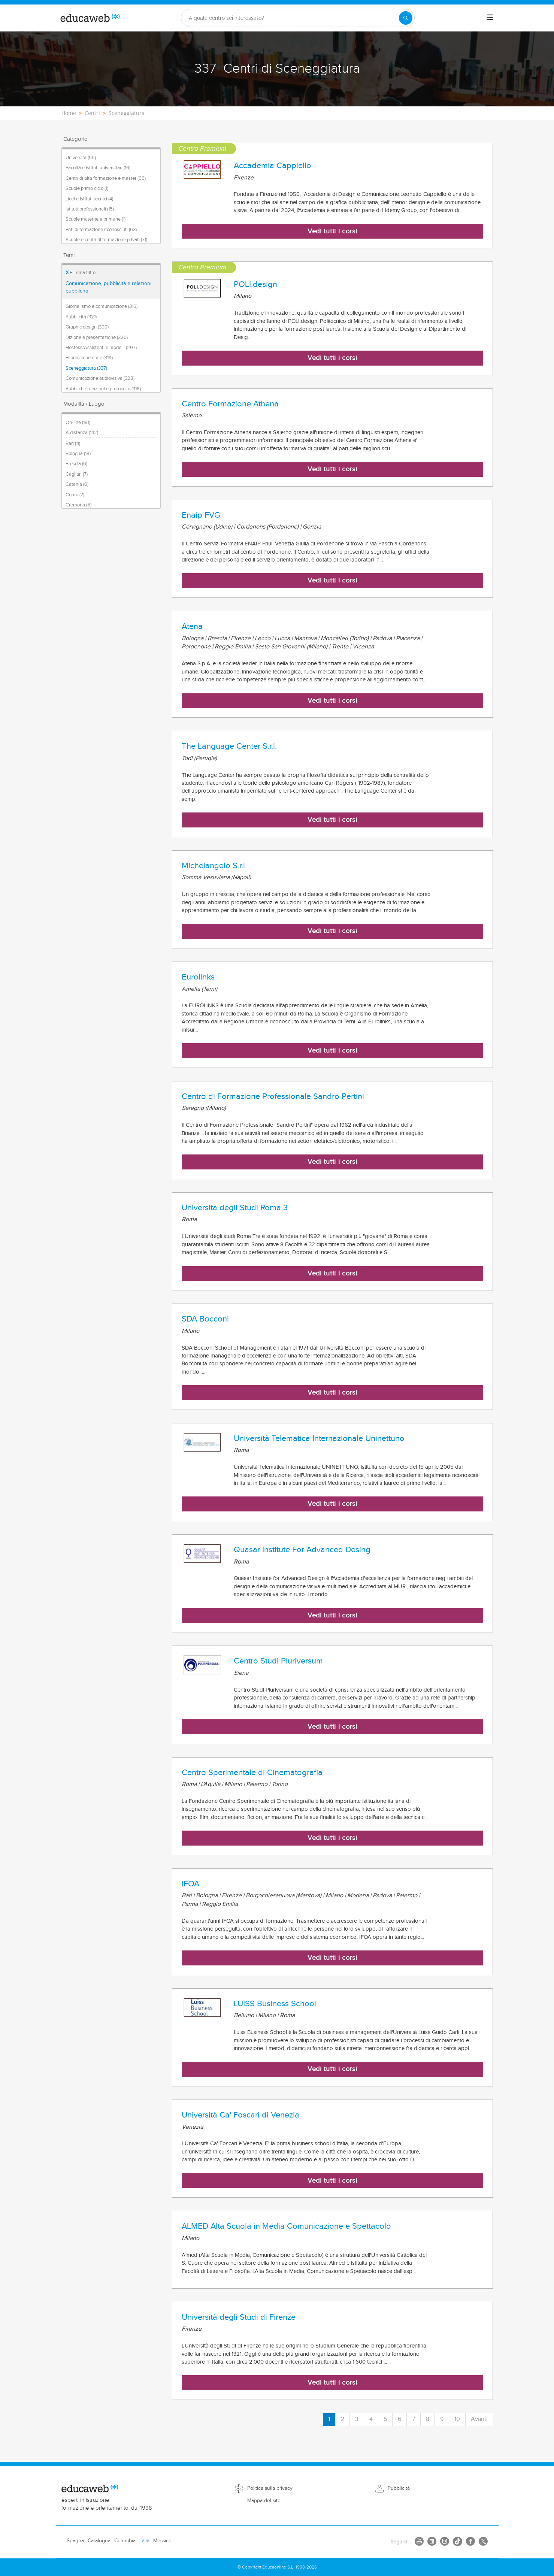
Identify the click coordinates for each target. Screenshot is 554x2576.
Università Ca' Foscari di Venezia (240, 2115)
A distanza (82, 433)
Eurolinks (198, 977)
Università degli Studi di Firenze (239, 2317)
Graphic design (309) (87, 327)
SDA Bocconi (205, 1319)
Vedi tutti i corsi (332, 231)
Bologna (78, 454)
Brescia (76, 464)
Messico (162, 2541)
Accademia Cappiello (272, 165)
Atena (192, 626)
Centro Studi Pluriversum (278, 1661)
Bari (73, 444)
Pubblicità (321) (81, 317)
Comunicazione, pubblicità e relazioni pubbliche (108, 287)
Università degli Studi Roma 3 (235, 1208)
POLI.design (255, 284)
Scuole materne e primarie (95, 219)
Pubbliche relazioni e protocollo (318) (103, 389)
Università (81, 158)
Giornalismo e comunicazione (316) (101, 306)
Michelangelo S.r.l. (214, 866)
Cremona (78, 505)
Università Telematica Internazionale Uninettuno (319, 1438)
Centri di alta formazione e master (106, 178)
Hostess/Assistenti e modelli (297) (101, 348)
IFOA (190, 1884)
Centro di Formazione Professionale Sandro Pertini (273, 1096)
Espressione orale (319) (89, 358)
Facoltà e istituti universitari (98, 168)
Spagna (75, 2541)
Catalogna (99, 2541)
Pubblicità (399, 2488)
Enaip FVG (201, 515)
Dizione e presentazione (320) (97, 337)
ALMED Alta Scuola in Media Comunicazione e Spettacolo (286, 2226)
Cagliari (77, 474)
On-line (78, 423)
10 (457, 2419)
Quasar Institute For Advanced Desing (302, 1550)
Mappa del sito (264, 2501)
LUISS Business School (275, 2004)
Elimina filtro (81, 273)
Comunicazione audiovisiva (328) (100, 378)
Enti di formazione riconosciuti (101, 230)
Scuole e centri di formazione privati (106, 240)
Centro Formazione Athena (230, 404)
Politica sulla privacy (270, 2488)
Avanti (479, 2419)
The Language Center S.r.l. (229, 746)
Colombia (125, 2541)
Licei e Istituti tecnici (89, 199)
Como (75, 495)
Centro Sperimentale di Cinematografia (252, 1772)
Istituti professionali (90, 209)
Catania (77, 484)
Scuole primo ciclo (87, 188)
